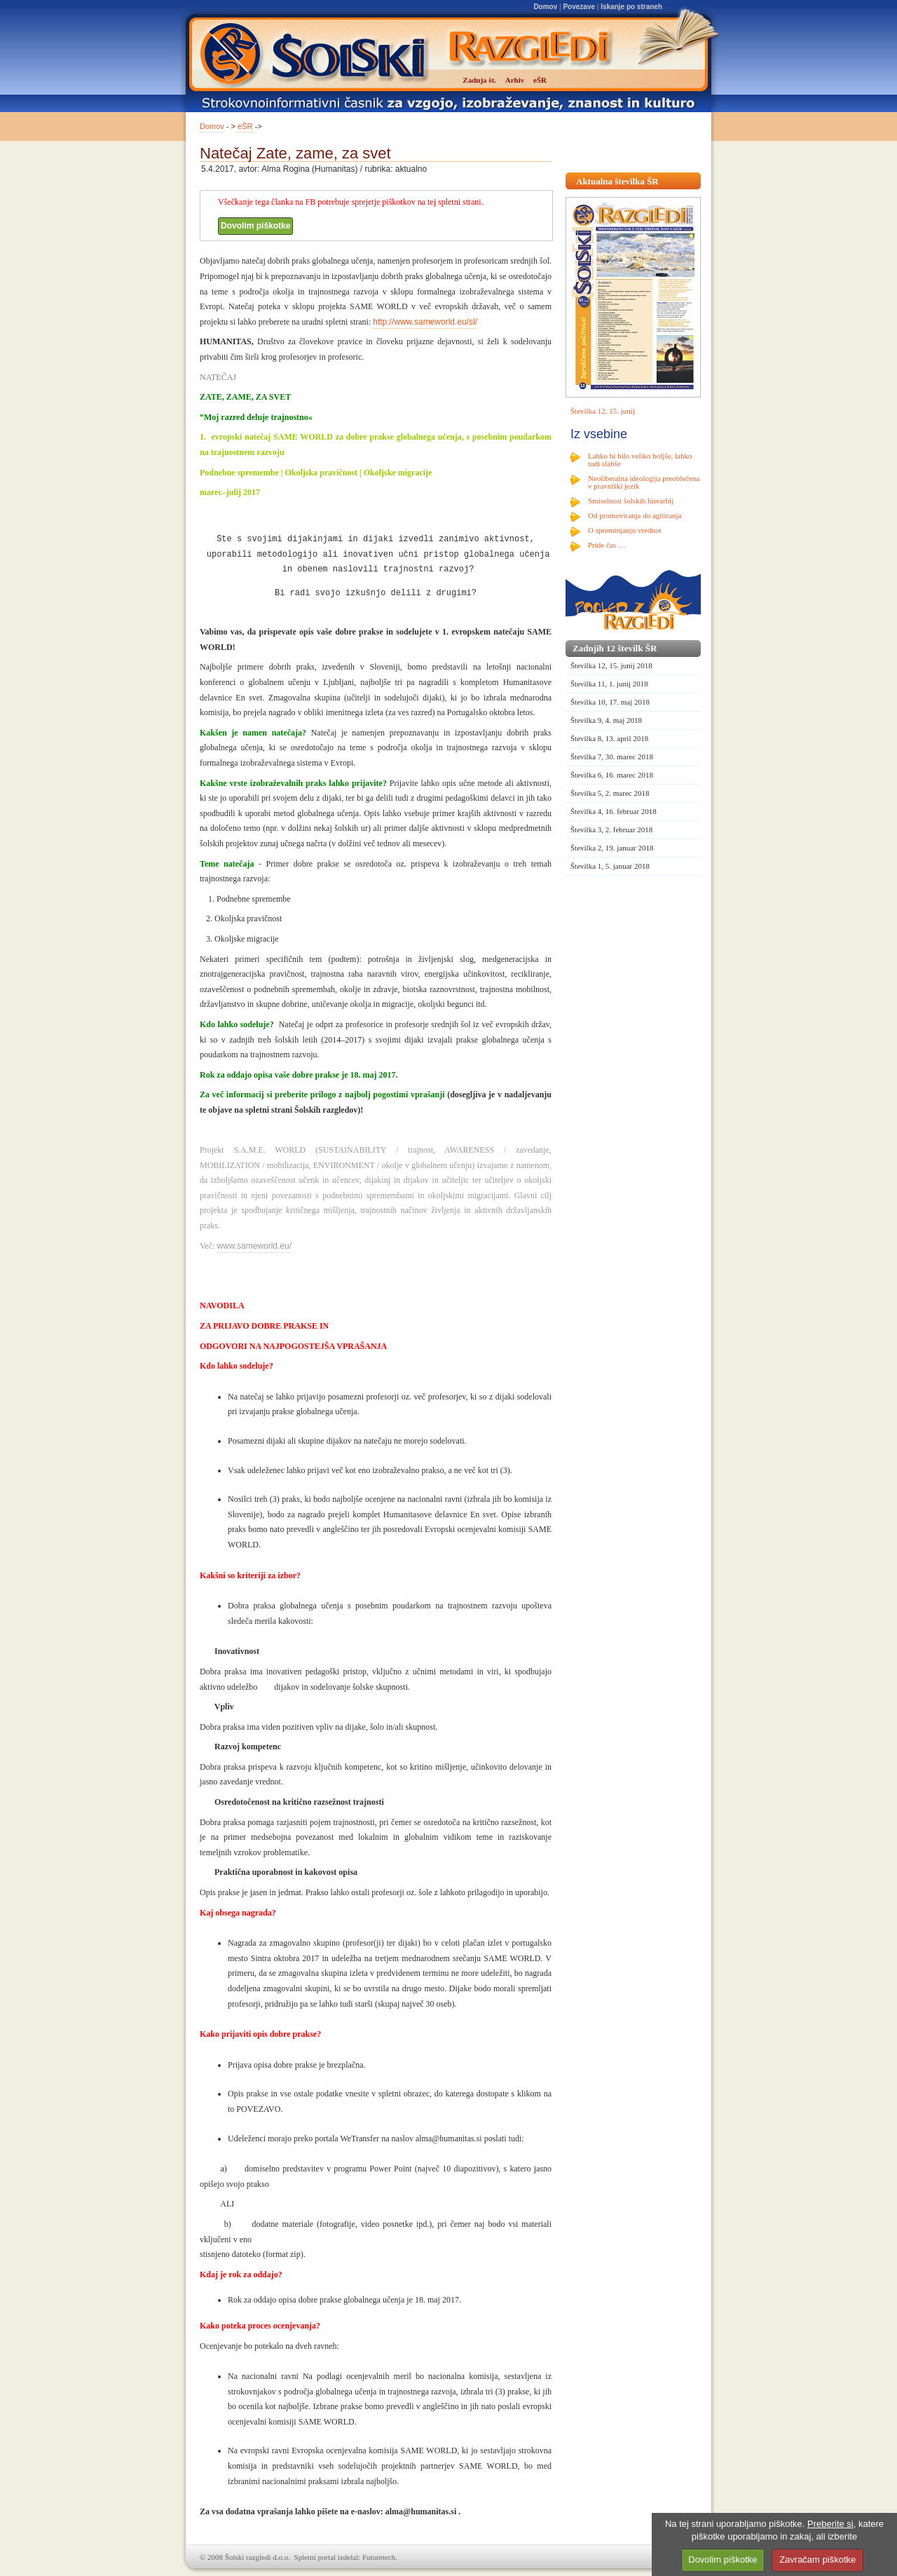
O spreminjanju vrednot (624, 530)
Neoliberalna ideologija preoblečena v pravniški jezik (643, 482)
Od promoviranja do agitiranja (635, 515)
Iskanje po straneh (631, 7)
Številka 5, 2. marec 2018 (609, 793)
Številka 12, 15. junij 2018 (611, 665)
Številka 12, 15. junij (602, 411)
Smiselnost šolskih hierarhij (630, 500)
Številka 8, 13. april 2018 (609, 738)
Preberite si (830, 2524)
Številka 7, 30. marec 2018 (611, 756)
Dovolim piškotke (255, 226)
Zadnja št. (479, 80)
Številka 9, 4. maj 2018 (606, 720)
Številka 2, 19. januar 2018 (612, 847)
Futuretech (378, 2557)
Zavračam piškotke (817, 2559)
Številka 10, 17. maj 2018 (610, 702)
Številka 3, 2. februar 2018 (611, 829)
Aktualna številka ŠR (617, 181)
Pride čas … (607, 545)
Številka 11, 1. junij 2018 (609, 683)
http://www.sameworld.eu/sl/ (425, 322)
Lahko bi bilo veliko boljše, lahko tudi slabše (640, 460)
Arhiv (515, 80)
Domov (545, 7)
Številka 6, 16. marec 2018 (611, 775)
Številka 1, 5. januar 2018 (610, 866)
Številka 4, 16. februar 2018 (613, 811)
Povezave (579, 7)
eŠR (245, 126)
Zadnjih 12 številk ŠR (615, 648)
